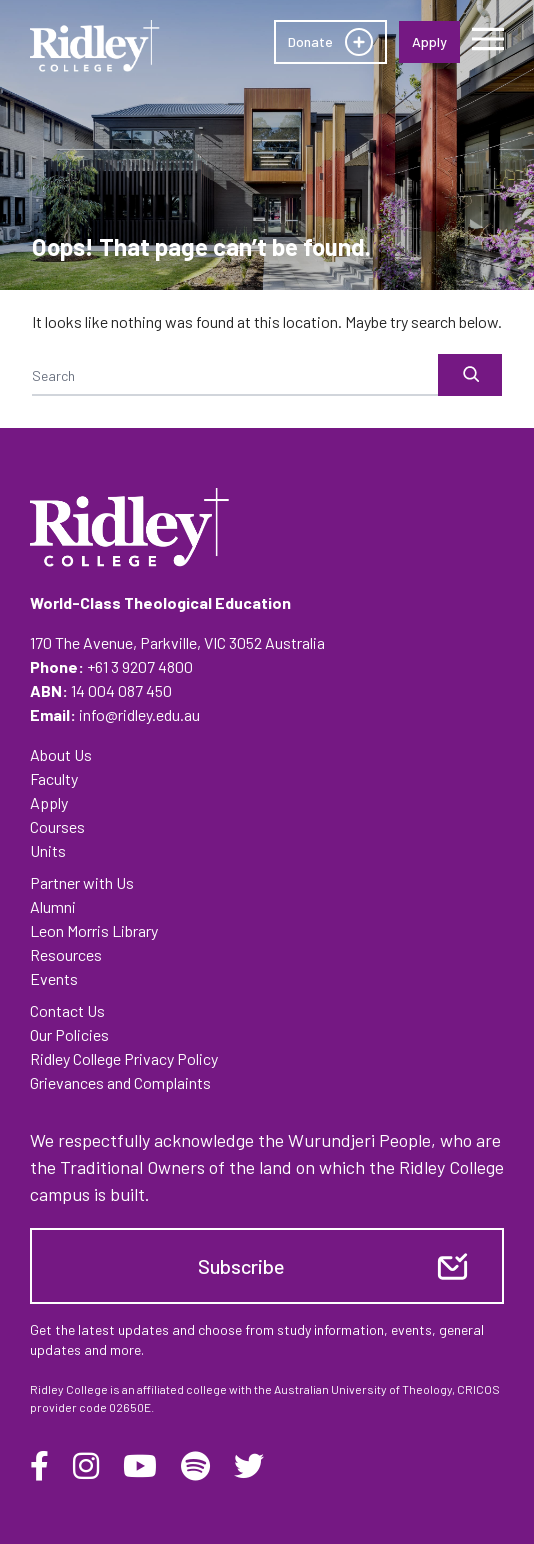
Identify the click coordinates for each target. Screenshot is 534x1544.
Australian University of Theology (363, 1389)
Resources (66, 954)
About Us (61, 754)
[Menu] (488, 39)
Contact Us (67, 1010)
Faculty (54, 778)
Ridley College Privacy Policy (124, 1058)
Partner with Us (82, 882)
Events (54, 978)
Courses (57, 826)
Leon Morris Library (94, 930)
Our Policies (69, 1034)
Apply (49, 802)
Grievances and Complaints (120, 1082)
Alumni (53, 906)
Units (48, 850)
